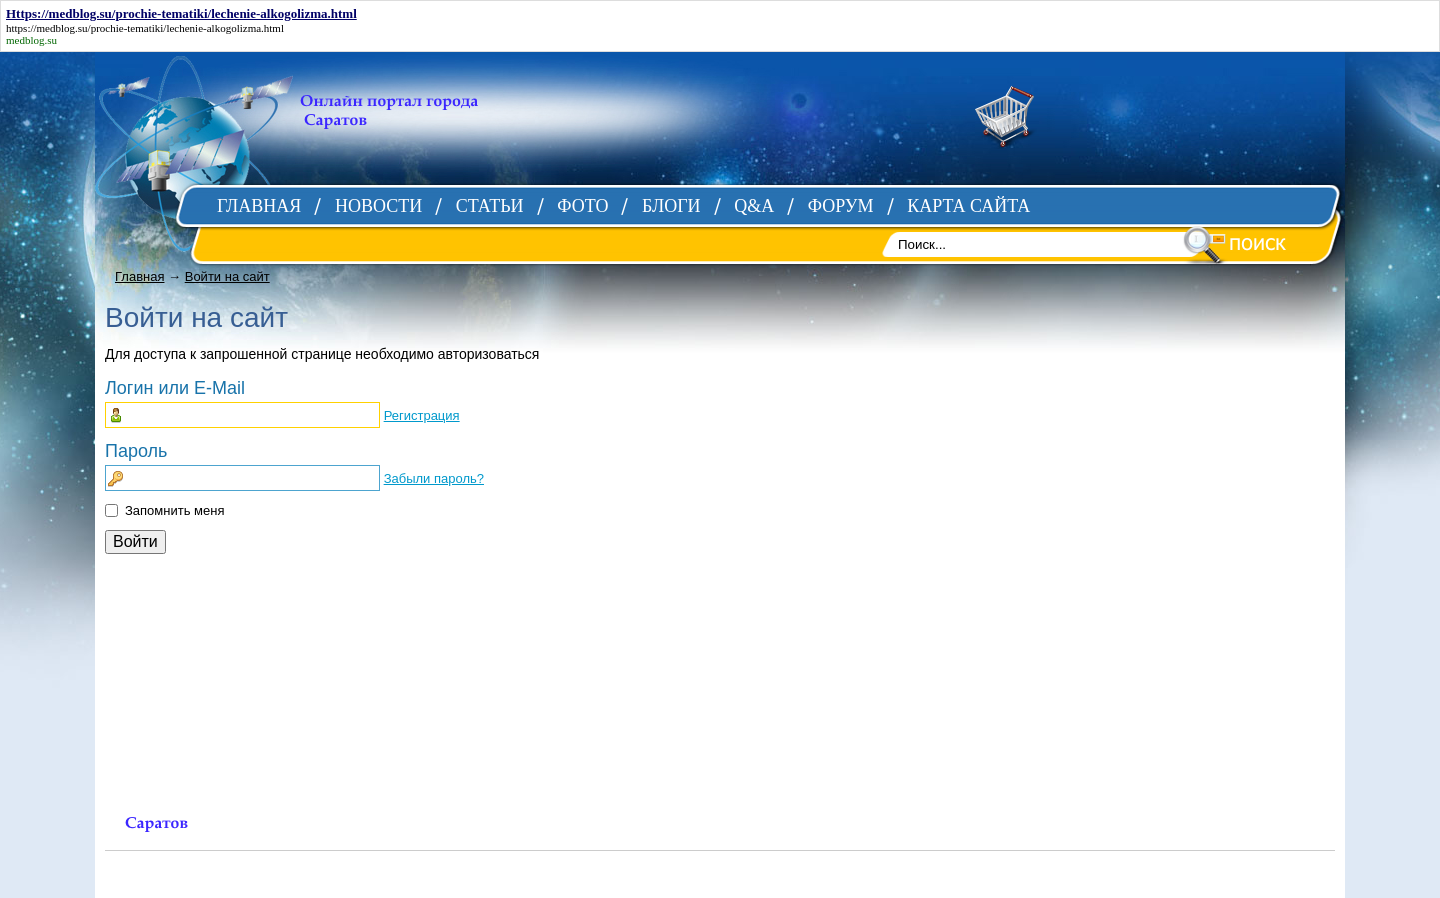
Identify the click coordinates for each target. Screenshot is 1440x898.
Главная (139, 276)
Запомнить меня (174, 510)
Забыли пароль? (434, 478)
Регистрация (422, 415)
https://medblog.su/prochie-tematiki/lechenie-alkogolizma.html (145, 28)
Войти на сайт (227, 276)
